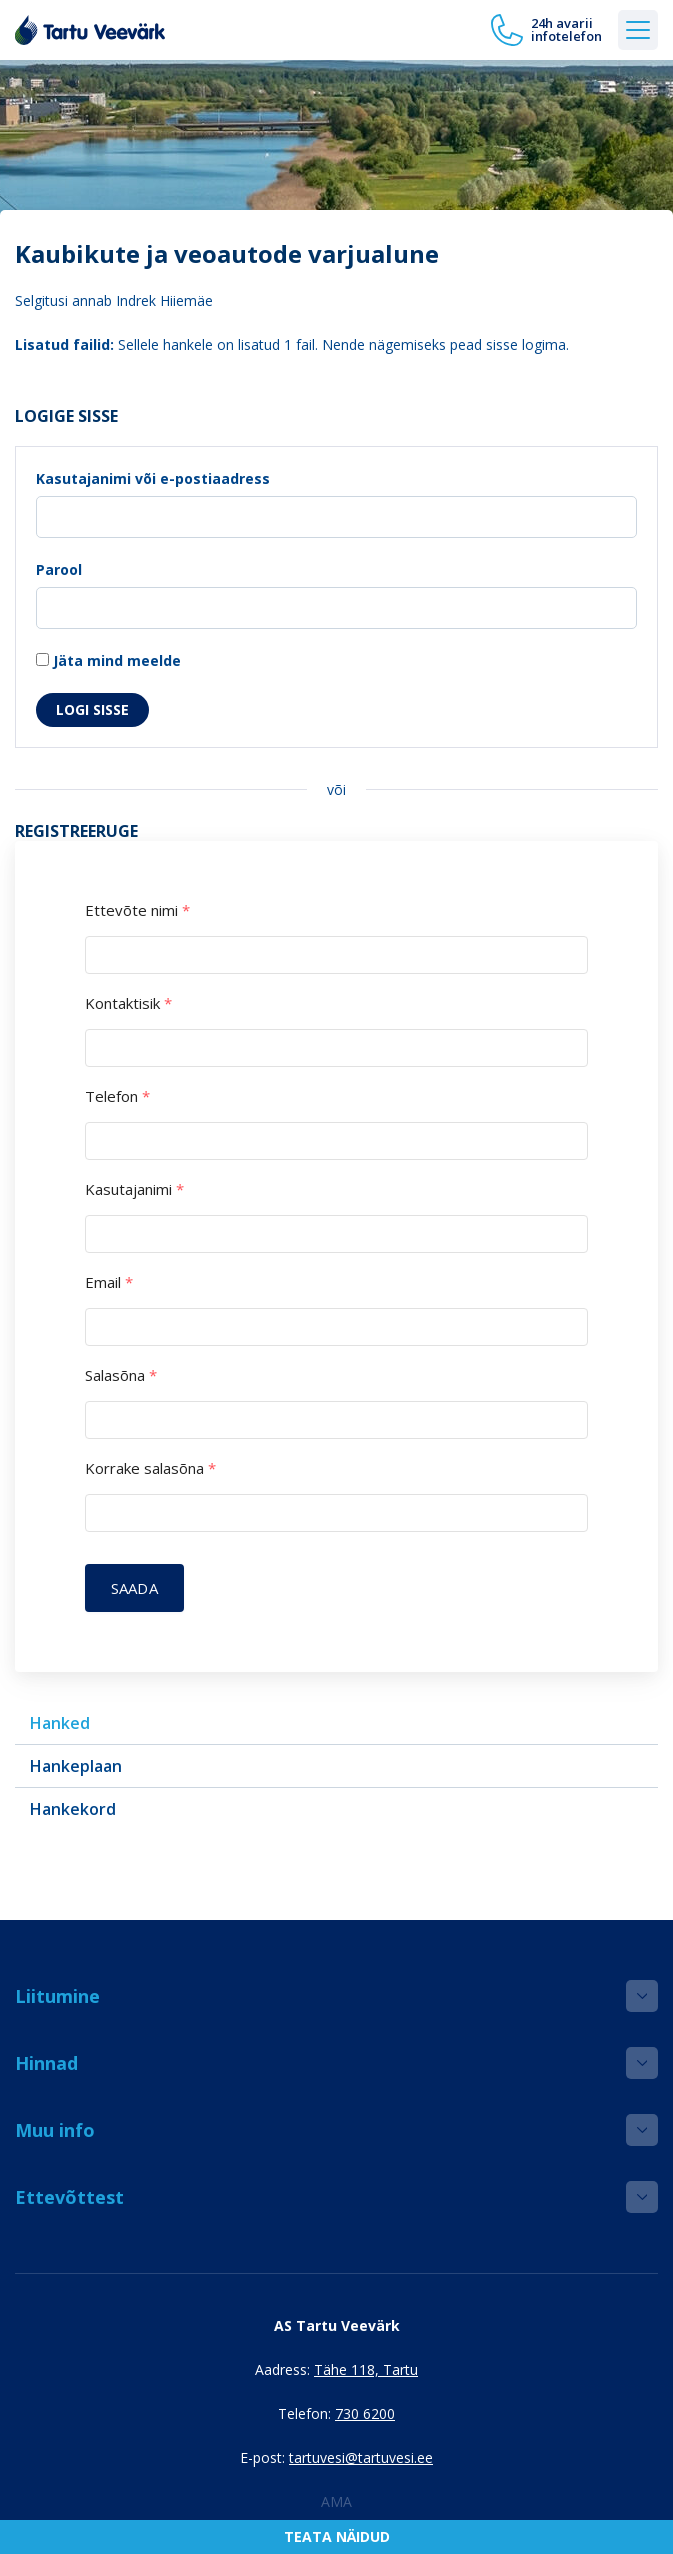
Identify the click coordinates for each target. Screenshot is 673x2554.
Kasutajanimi (134, 1189)
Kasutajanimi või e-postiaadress (153, 478)
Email (109, 1282)
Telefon (117, 1096)
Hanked (60, 1723)
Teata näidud (337, 2536)
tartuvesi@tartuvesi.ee (361, 2457)
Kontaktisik (128, 1003)
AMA (336, 2501)
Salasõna (121, 1375)
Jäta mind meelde (108, 660)
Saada (134, 1588)
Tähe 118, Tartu (366, 2369)
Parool (59, 569)
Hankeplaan (76, 1766)
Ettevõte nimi (137, 910)
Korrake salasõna (150, 1468)
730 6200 (365, 2413)
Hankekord (73, 1809)
